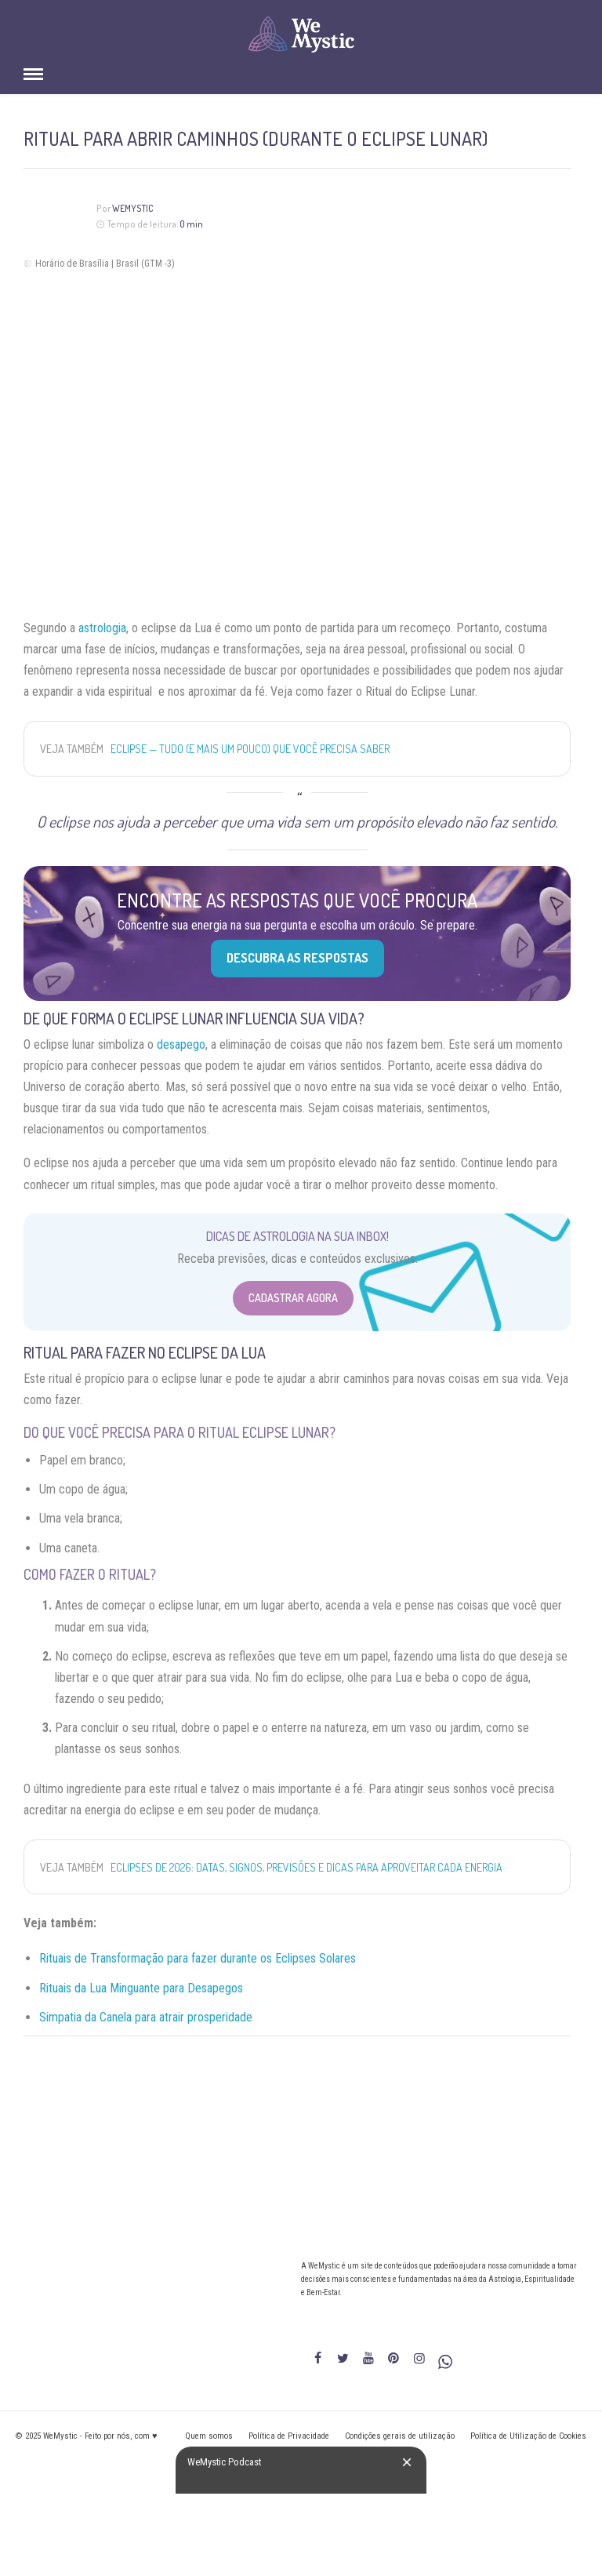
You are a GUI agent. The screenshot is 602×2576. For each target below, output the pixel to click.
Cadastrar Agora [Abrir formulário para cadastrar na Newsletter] (293, 1297)
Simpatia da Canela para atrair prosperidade (145, 2017)
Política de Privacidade (288, 2436)
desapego (181, 1044)
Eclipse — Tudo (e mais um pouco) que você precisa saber (250, 748)
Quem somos (209, 2436)
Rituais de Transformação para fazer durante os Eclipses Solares (197, 1958)
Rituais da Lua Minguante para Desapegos (141, 1988)
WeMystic (133, 208)
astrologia (102, 627)
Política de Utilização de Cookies (528, 2436)
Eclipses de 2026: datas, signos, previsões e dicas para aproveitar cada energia (306, 1867)
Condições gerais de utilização (400, 2436)
